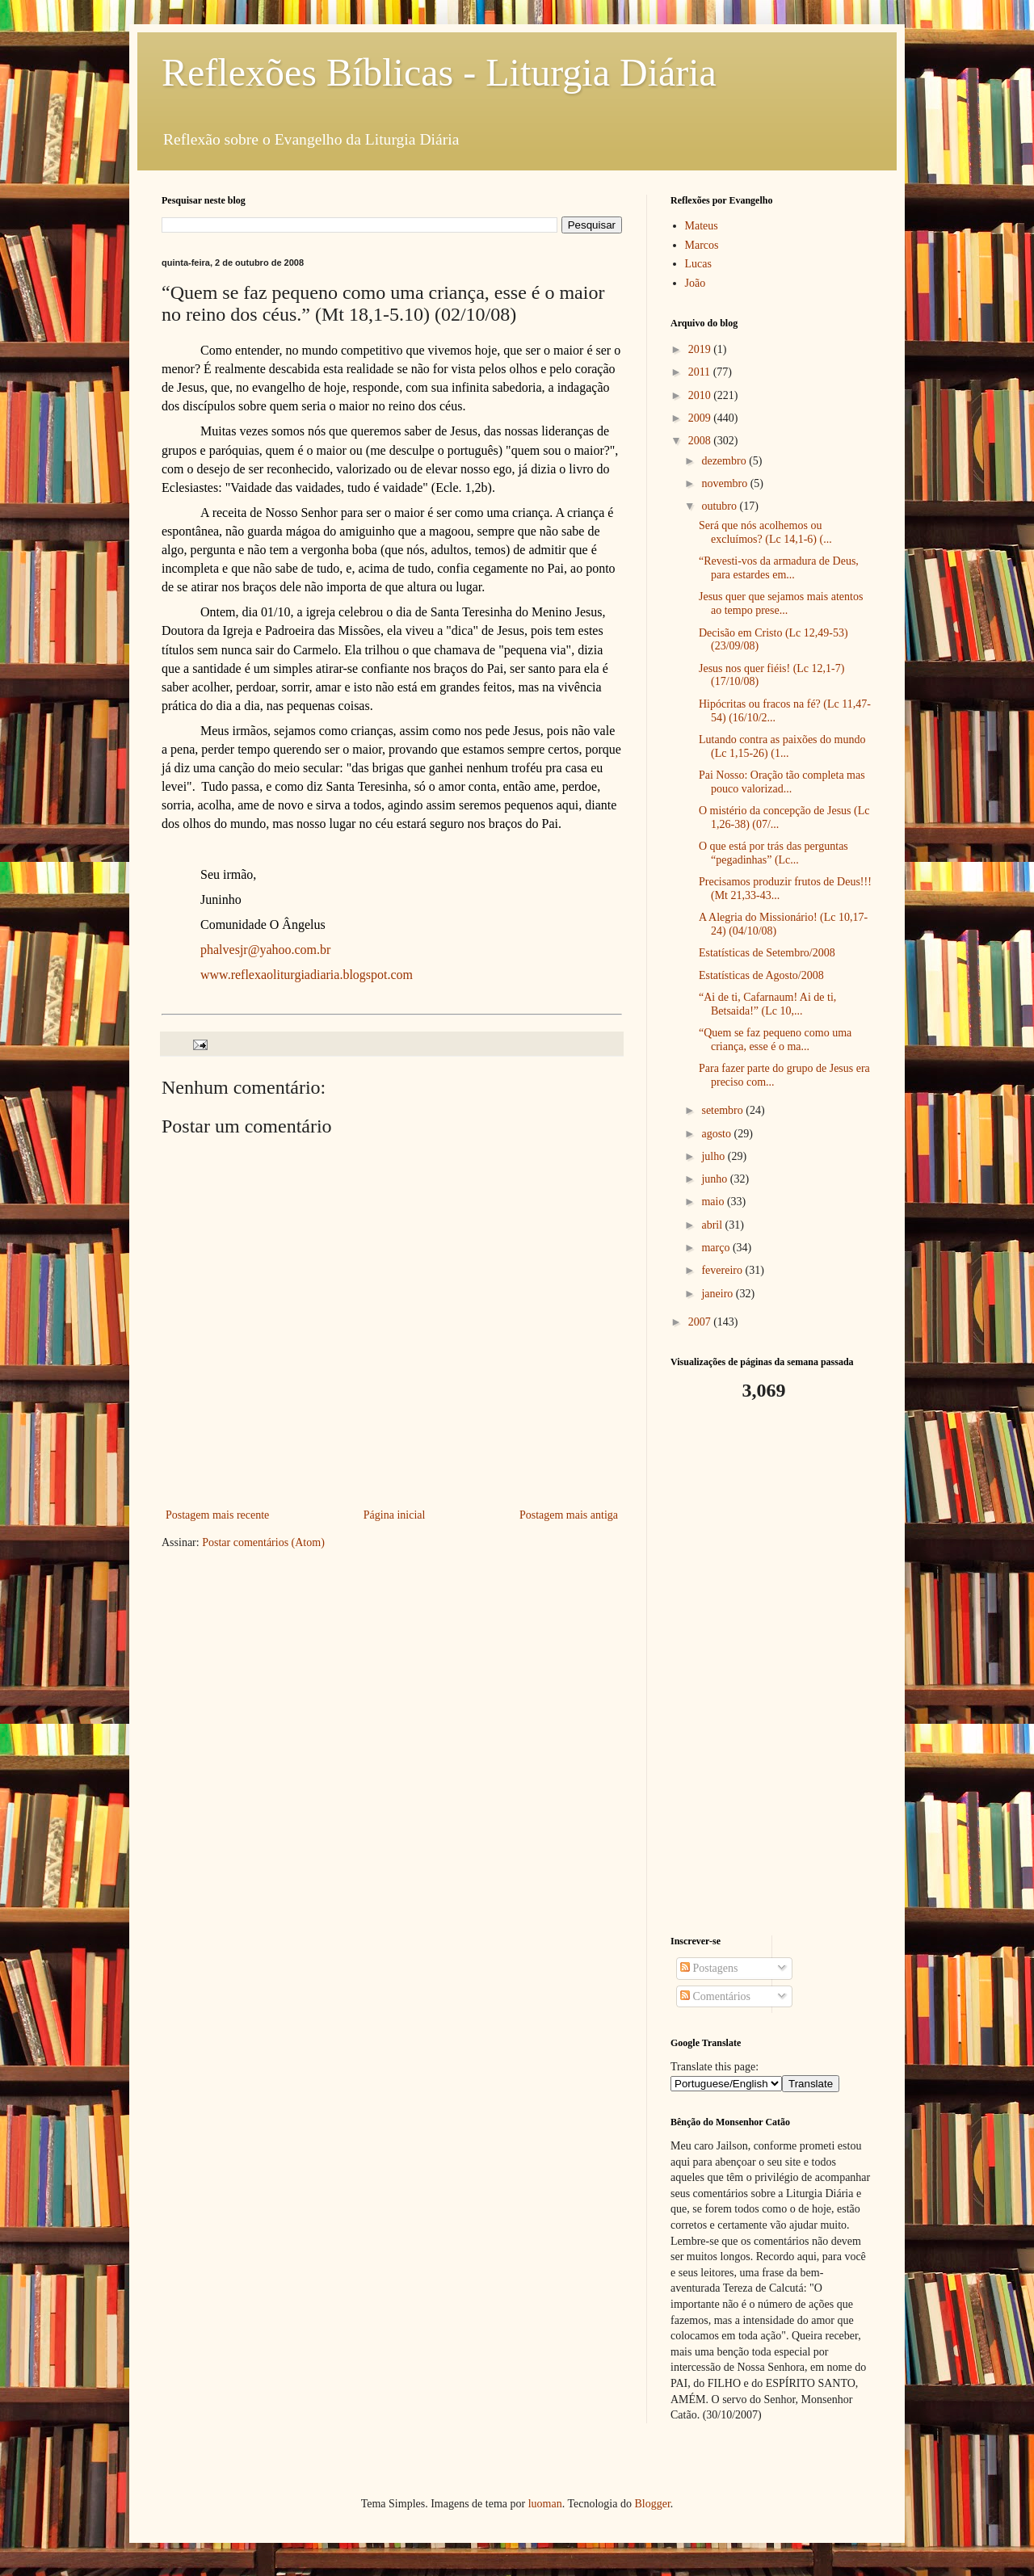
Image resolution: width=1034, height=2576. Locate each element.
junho (715, 1179)
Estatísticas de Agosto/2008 (761, 975)
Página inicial (395, 1515)
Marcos (702, 245)
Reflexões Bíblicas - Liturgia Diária (439, 72)
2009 (701, 418)
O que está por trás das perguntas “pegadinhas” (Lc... (773, 853)
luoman (545, 2504)
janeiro (718, 1294)
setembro (723, 1110)
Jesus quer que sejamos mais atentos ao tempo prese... (781, 603)
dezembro (725, 461)
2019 (701, 349)
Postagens (709, 1968)
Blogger (652, 2504)
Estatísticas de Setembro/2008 (767, 953)
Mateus (701, 226)
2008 (701, 441)
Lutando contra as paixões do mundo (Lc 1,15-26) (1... (782, 746)
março (716, 1248)
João (695, 283)
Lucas (698, 264)
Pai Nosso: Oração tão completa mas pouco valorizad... (782, 782)
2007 (701, 1322)
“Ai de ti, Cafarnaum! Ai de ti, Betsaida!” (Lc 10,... (767, 1004)
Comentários (715, 1996)
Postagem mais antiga (568, 1515)
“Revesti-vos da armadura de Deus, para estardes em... (779, 568)
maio (714, 1202)
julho (714, 1156)
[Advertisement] (771, 1669)
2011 (700, 372)
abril (713, 1225)
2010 (701, 395)
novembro (725, 483)
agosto (717, 1134)
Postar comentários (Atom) (263, 1542)
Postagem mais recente (217, 1515)
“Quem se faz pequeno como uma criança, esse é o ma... (775, 1040)
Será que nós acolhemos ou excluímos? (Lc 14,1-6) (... (765, 532)
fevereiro (723, 1270)
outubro (720, 506)
